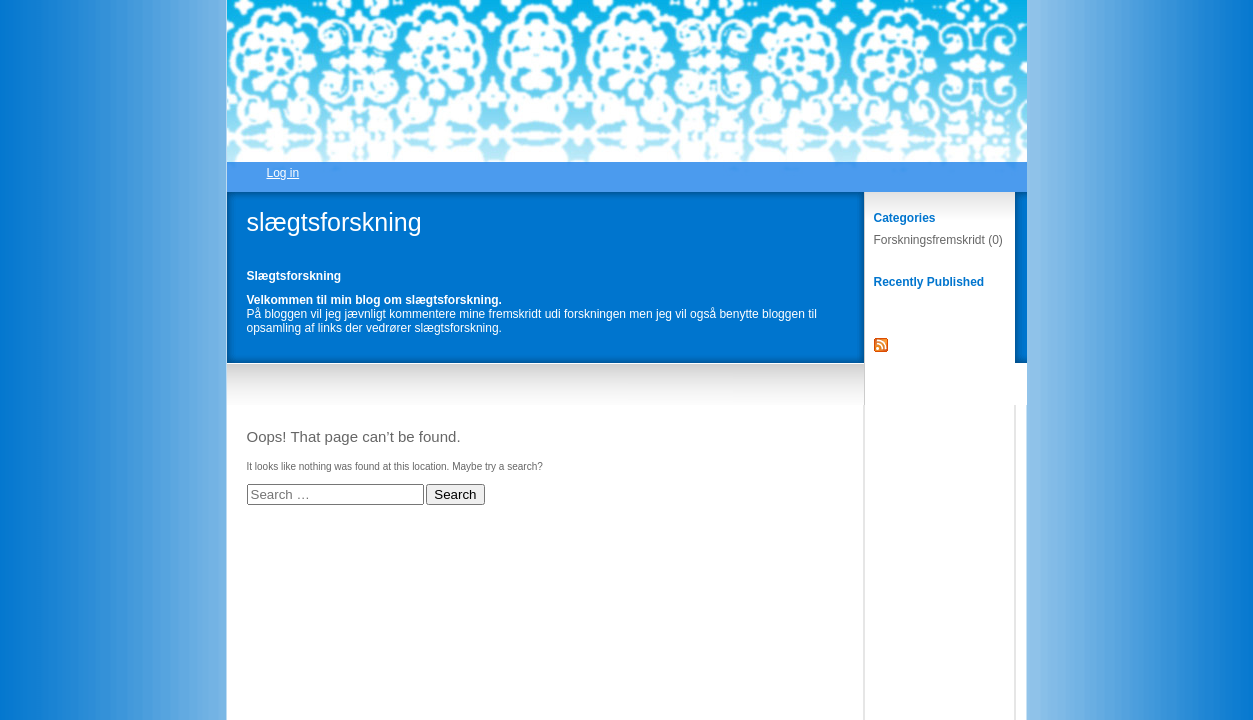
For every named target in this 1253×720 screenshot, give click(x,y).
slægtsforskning (334, 222)
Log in (283, 173)
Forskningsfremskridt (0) (938, 240)
